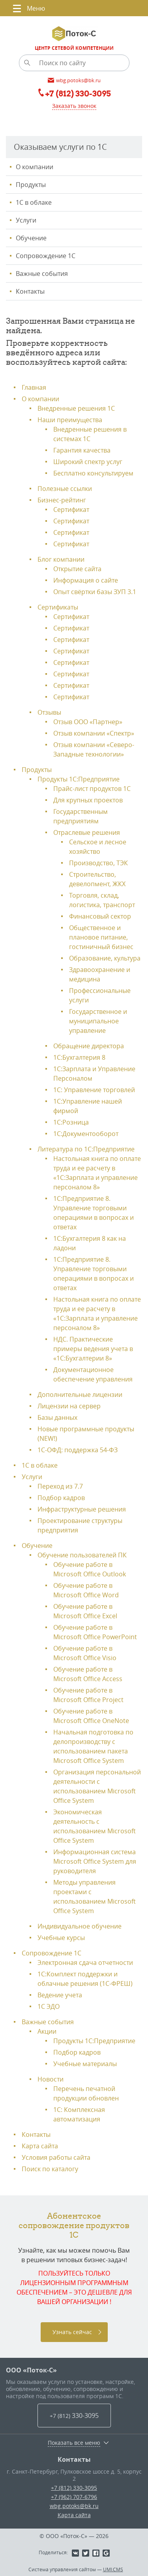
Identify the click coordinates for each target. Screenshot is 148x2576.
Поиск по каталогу (50, 2169)
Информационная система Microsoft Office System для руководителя (94, 1861)
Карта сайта (40, 2146)
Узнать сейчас (72, 2332)
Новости (50, 2079)
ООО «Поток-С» (31, 2370)
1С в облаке (34, 202)
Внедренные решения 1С (76, 408)
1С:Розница (71, 1122)
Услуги (26, 220)
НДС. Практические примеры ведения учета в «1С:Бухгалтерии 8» (93, 1349)
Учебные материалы (85, 2063)
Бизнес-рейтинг (61, 500)
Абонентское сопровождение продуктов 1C (74, 2225)
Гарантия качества (82, 450)
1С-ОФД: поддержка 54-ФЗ (77, 1450)
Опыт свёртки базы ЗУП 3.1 (94, 591)
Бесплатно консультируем (93, 473)
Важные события (42, 273)
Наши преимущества (69, 419)
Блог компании (60, 559)
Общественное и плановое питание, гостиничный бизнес (101, 937)
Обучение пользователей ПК (82, 1555)
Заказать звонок (74, 105)
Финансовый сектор (100, 916)
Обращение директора (88, 1046)
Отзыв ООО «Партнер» (87, 721)
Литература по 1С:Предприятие (86, 1149)
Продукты (31, 184)
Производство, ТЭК (98, 863)
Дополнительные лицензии (79, 1394)
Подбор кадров (61, 1497)
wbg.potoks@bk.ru (74, 2506)
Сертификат (71, 509)
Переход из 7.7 (60, 1486)
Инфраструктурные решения (81, 1509)
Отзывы (49, 712)
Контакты (30, 291)
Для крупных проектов (88, 800)
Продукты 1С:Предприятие (78, 779)
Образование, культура (105, 958)
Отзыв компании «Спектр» (93, 733)
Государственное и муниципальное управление (98, 1021)
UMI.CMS (113, 2569)
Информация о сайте (85, 580)
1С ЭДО (48, 2006)
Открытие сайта (77, 568)
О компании (34, 166)
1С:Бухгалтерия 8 (79, 1057)
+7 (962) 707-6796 (74, 2497)
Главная (34, 387)
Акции (46, 2031)
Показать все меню (74, 2442)
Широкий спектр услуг (87, 461)
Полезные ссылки (64, 488)
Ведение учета (59, 1995)
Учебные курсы (61, 1937)
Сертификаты (57, 607)
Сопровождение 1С (45, 255)
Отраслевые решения (86, 832)
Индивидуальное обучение (79, 1926)
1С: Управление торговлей (94, 1089)
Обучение (31, 238)
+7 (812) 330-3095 (74, 2487)
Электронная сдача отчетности (85, 1962)
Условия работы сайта (56, 2157)
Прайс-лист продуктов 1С (92, 788)
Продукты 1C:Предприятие (94, 2040)
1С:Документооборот (85, 1133)
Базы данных (57, 1417)
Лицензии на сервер (69, 1406)
